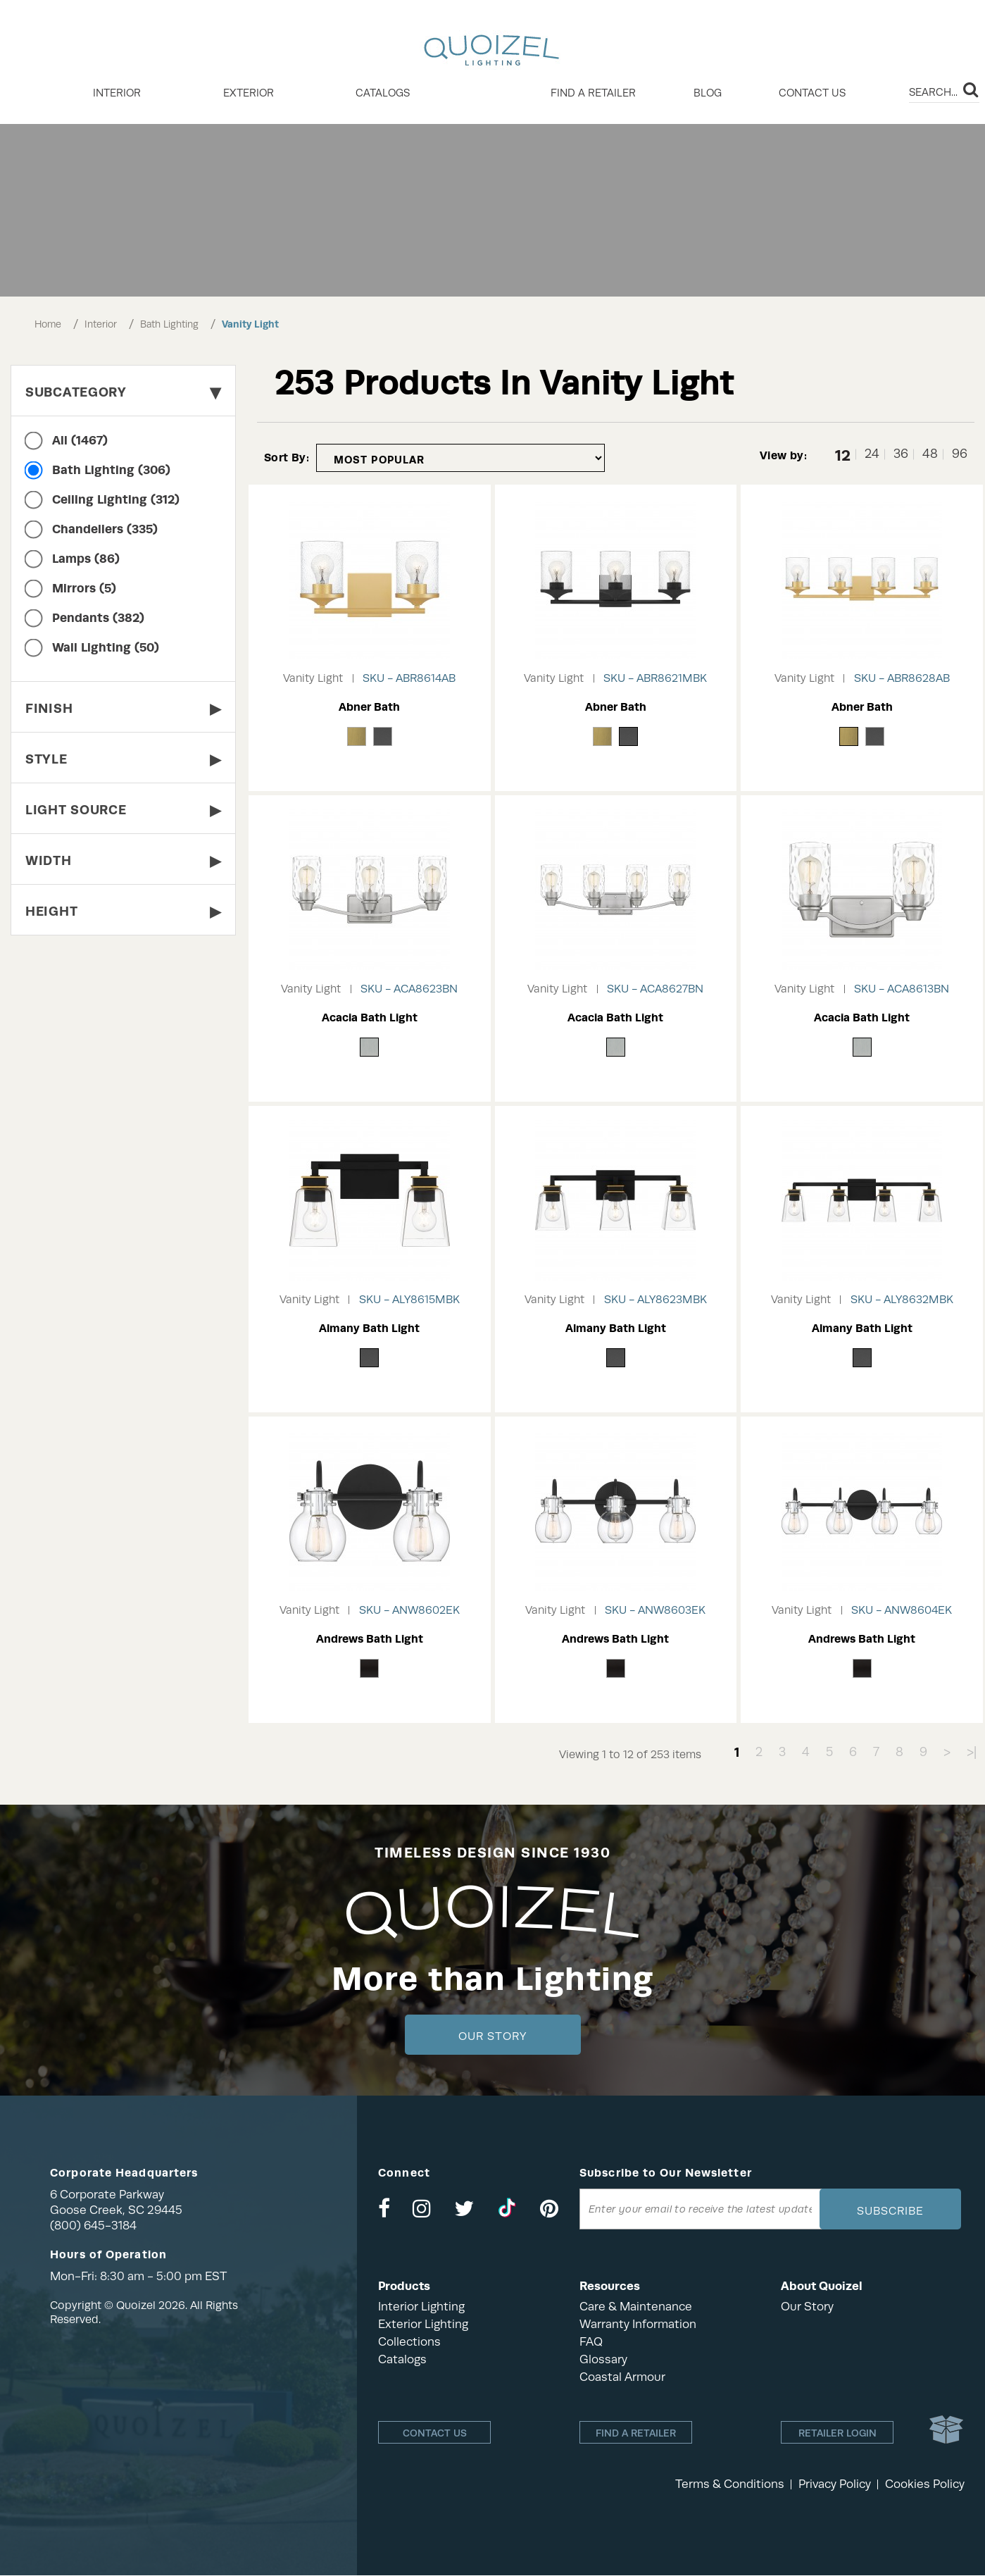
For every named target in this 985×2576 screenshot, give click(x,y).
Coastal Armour (622, 2377)
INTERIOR (117, 93)
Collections (409, 2341)
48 (930, 454)
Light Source (123, 809)
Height (123, 911)
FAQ (591, 2341)
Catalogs (383, 93)
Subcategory (123, 392)
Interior (100, 324)
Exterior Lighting (423, 2324)
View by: (783, 455)
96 (959, 454)
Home (47, 324)
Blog (708, 93)
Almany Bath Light (369, 1328)
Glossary (603, 2359)
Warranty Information (637, 2324)
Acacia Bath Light (370, 1017)
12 (843, 454)
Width (123, 860)
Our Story (492, 2036)
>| (972, 1752)
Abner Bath (369, 707)
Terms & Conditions (729, 2484)
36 (900, 454)
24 (872, 454)
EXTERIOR (248, 93)
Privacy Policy (834, 2484)
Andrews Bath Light (369, 1638)
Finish (123, 708)
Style (123, 759)
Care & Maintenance (635, 2306)
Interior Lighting (421, 2306)
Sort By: (286, 457)
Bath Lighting (169, 324)
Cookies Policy (925, 2484)
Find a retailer (593, 93)
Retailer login (837, 2433)
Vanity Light (250, 324)
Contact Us (812, 93)
